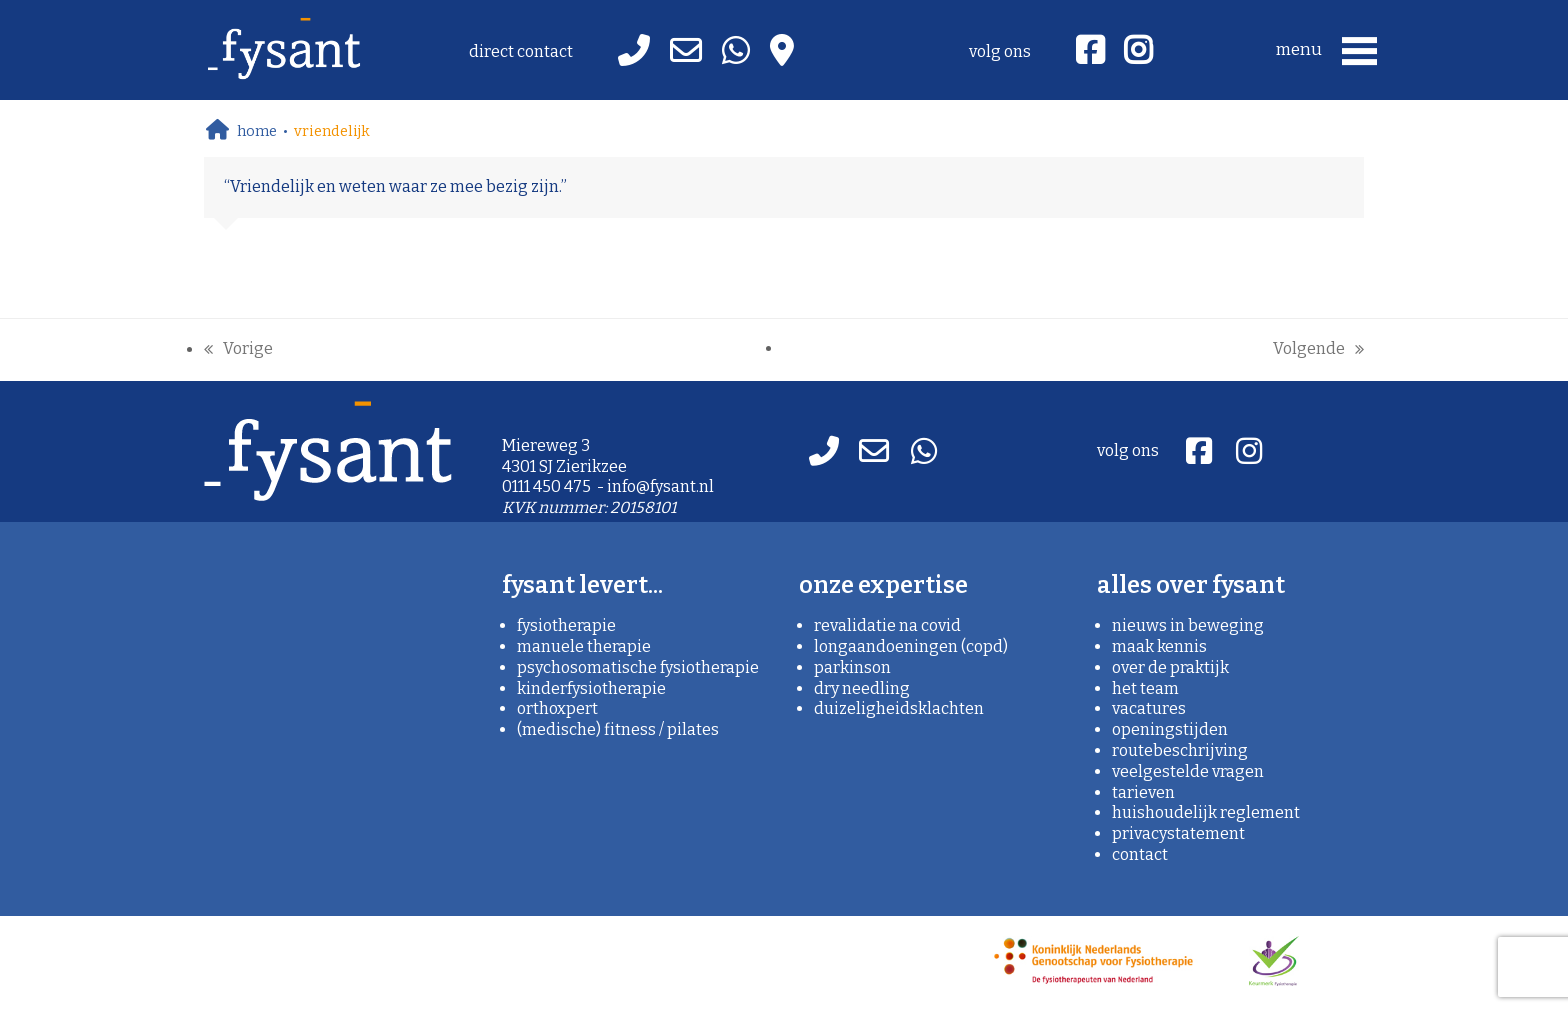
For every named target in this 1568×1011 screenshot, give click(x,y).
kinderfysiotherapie (591, 688)
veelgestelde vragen (1188, 771)
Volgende (1318, 349)
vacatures (1149, 708)
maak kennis (1159, 646)
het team (1145, 688)
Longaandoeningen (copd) (911, 646)
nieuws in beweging (1188, 625)
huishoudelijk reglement (1206, 812)
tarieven (1143, 792)
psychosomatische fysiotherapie (638, 667)
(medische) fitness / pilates (618, 729)
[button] (1330, 49)
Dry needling (862, 688)
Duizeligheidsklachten (899, 708)
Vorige (238, 349)
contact (1140, 854)
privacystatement (1178, 833)
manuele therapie (584, 646)
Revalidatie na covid (887, 625)
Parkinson (852, 667)
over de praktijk (1170, 667)
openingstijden (1170, 729)
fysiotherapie (566, 625)
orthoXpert (557, 708)
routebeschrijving (1180, 750)
